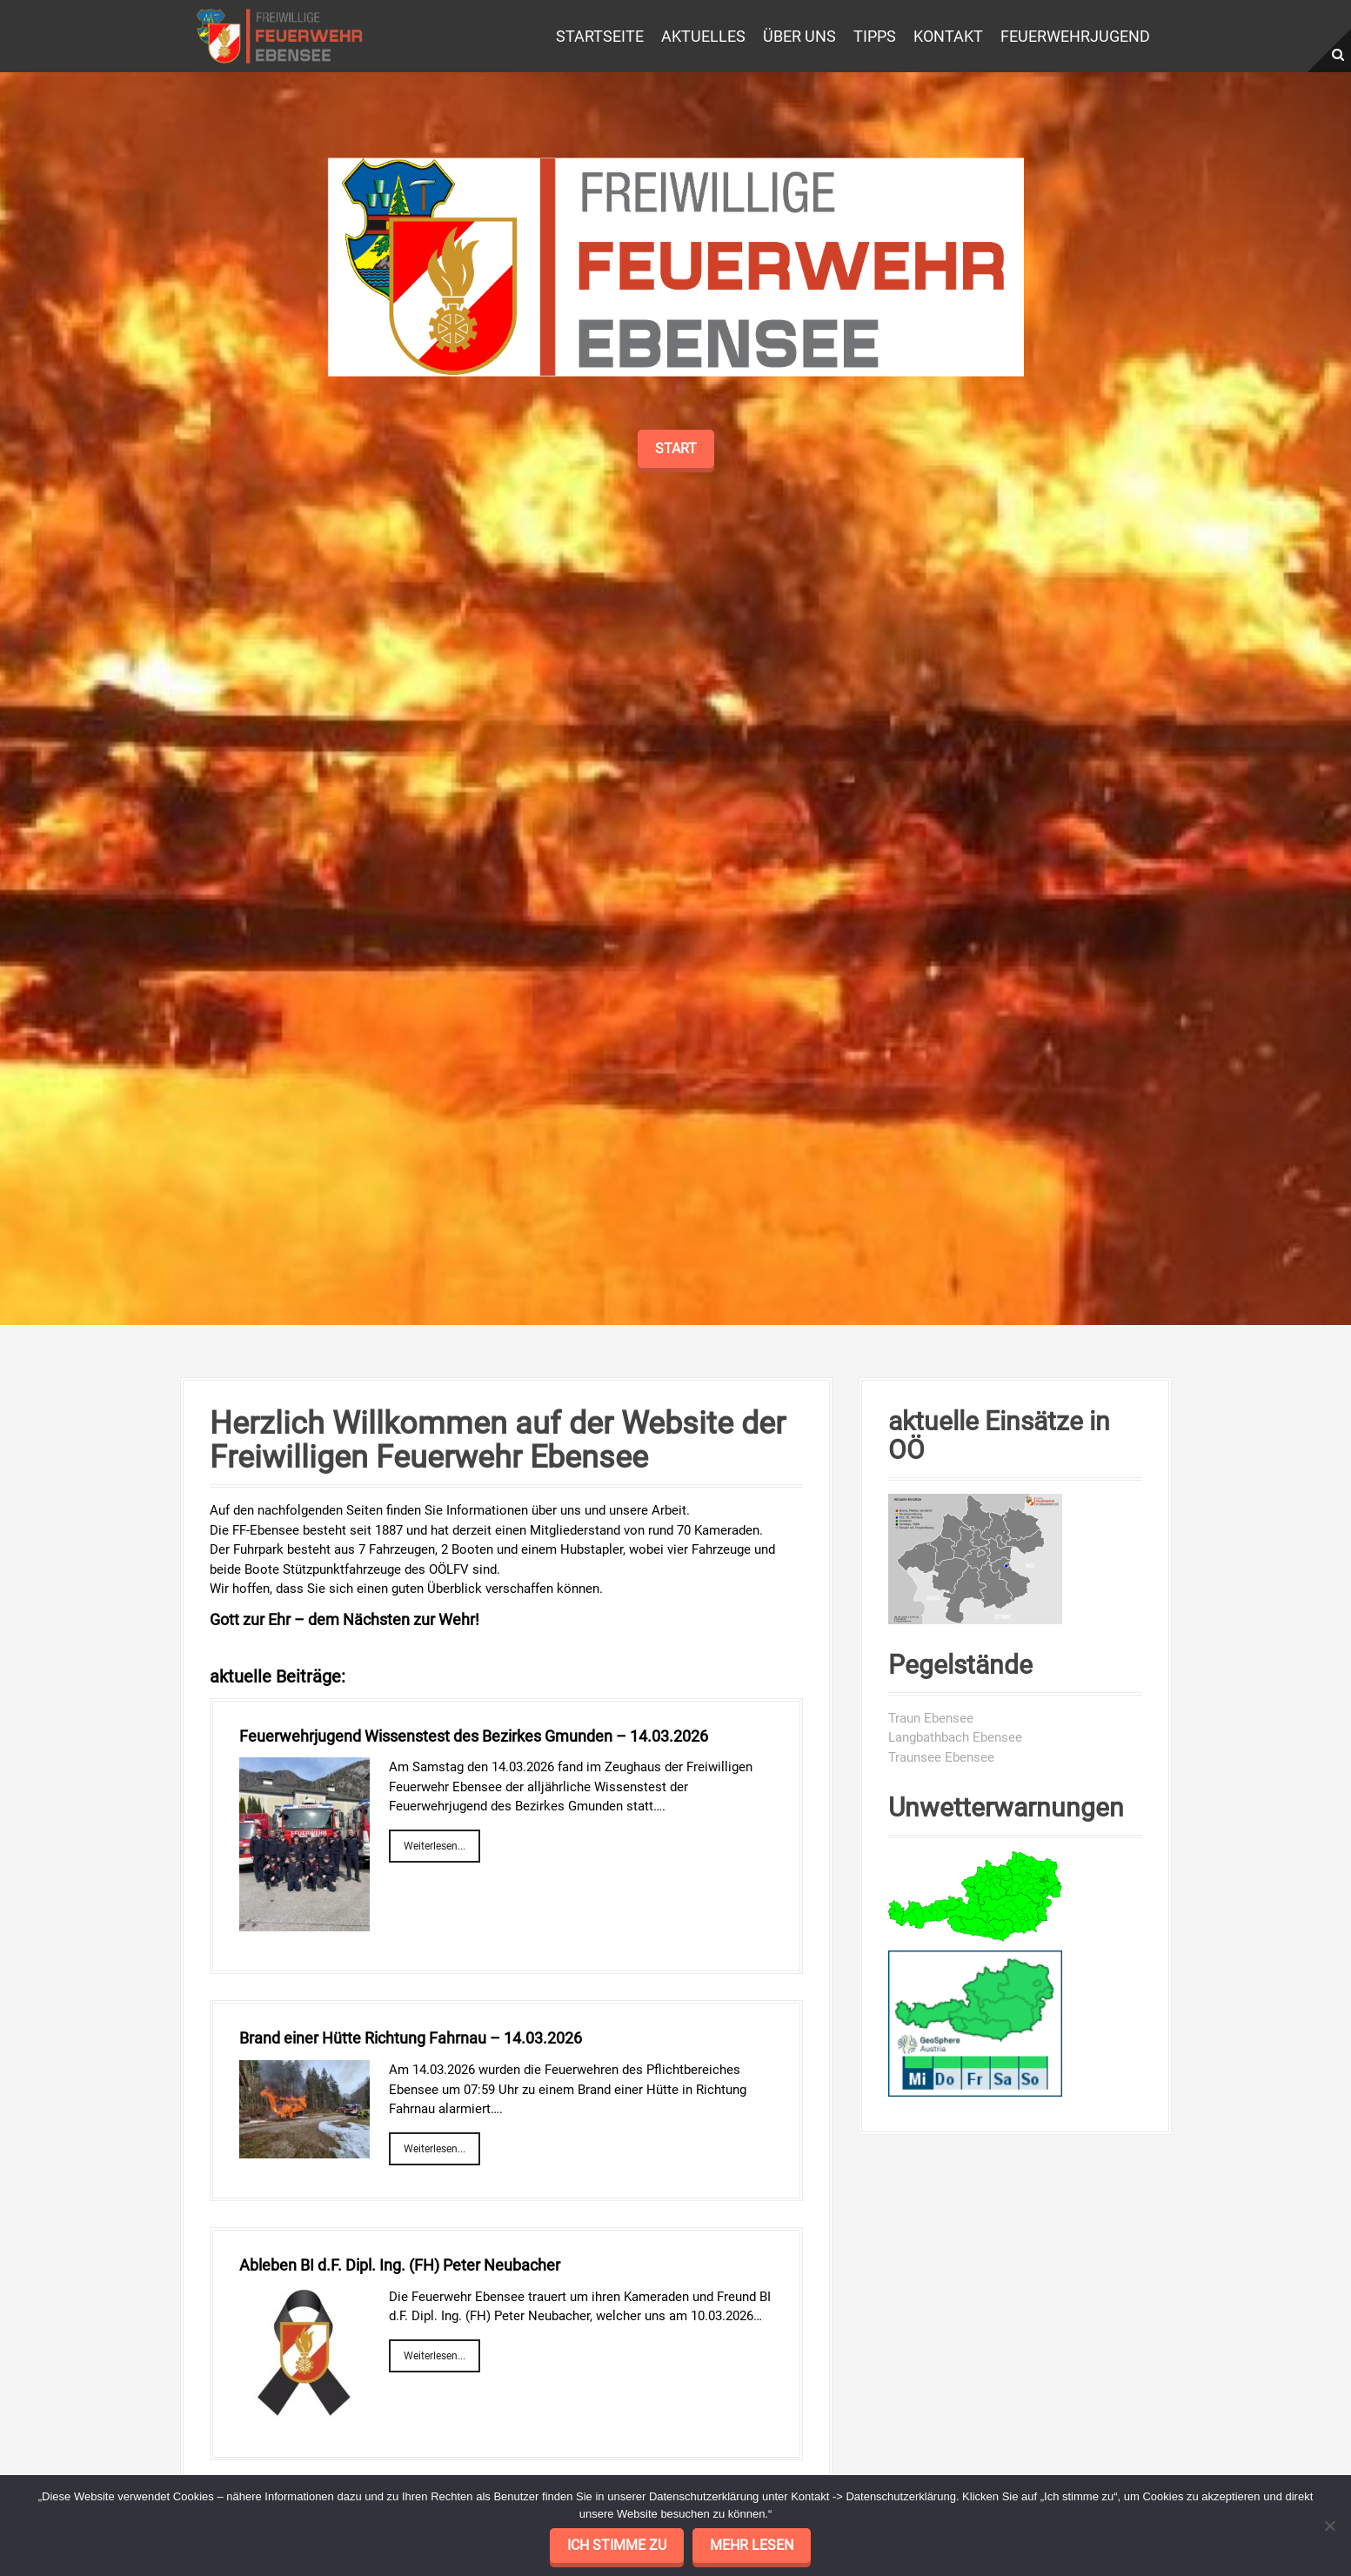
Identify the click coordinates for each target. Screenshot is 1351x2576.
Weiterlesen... (434, 1846)
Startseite (600, 36)
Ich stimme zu (616, 2545)
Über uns (799, 36)
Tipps (874, 36)
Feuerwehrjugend (1075, 36)
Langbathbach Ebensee (955, 1737)
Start (676, 687)
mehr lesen (751, 2545)
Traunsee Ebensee (941, 1757)
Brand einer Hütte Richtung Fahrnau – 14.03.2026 (410, 2038)
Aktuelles (703, 36)
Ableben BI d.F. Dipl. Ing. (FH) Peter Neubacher (399, 2265)
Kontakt (948, 36)
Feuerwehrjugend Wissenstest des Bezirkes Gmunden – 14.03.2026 (473, 1736)
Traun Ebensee (930, 1718)
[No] (1329, 2525)
